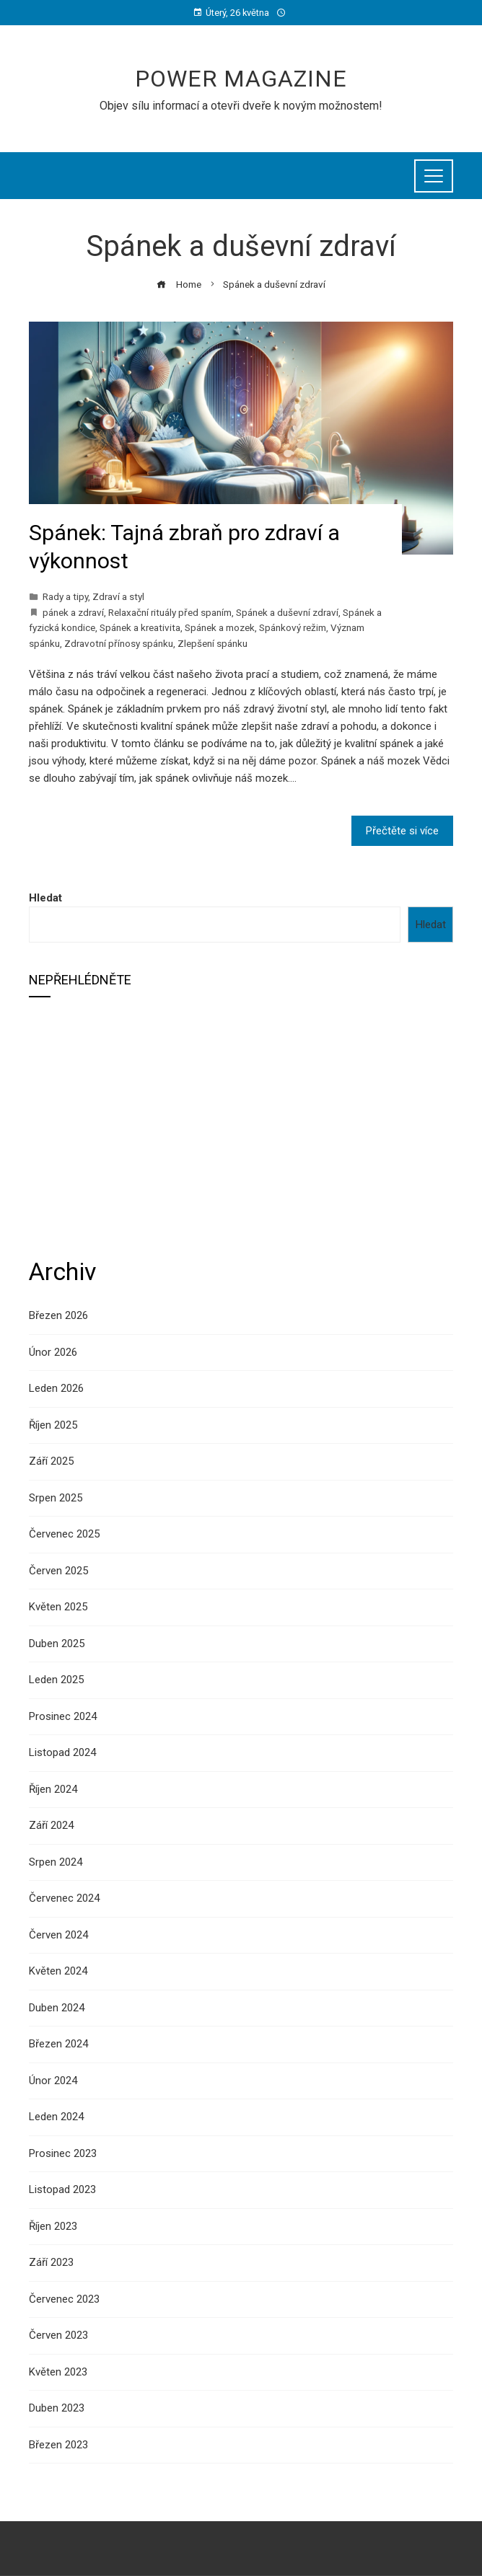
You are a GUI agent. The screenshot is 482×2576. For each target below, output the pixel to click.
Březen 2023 (58, 2444)
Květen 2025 (58, 1606)
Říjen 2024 (53, 1789)
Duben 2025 (56, 1643)
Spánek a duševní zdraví (287, 612)
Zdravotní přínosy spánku (118, 643)
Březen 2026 (58, 1315)
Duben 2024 (56, 2007)
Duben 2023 (56, 2407)
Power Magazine (241, 78)
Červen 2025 (58, 1570)
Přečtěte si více (402, 830)
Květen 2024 (58, 1970)
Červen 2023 (58, 2335)
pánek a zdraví (73, 612)
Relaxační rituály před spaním (170, 612)
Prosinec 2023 (63, 2153)
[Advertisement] (241, 1126)
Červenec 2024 (64, 1898)
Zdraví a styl (118, 596)
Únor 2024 (53, 2080)
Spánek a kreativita (140, 627)
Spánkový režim (292, 627)
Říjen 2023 (53, 2226)
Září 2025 (51, 1461)
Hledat (45, 897)
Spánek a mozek (220, 627)
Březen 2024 (58, 2043)
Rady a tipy (65, 596)
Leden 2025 (56, 1679)
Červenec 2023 (64, 2299)
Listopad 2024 (62, 1752)
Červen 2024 (58, 1934)
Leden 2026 (56, 1388)
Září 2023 (51, 2262)
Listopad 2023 (62, 2189)
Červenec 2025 (64, 1533)
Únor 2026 (53, 1352)
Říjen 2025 (53, 1425)
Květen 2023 (58, 2371)
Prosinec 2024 (63, 1716)
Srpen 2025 (55, 1497)
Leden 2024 (56, 2116)
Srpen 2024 (55, 1862)
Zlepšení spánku (212, 643)
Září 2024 (51, 1825)
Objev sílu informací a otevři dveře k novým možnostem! (241, 106)
